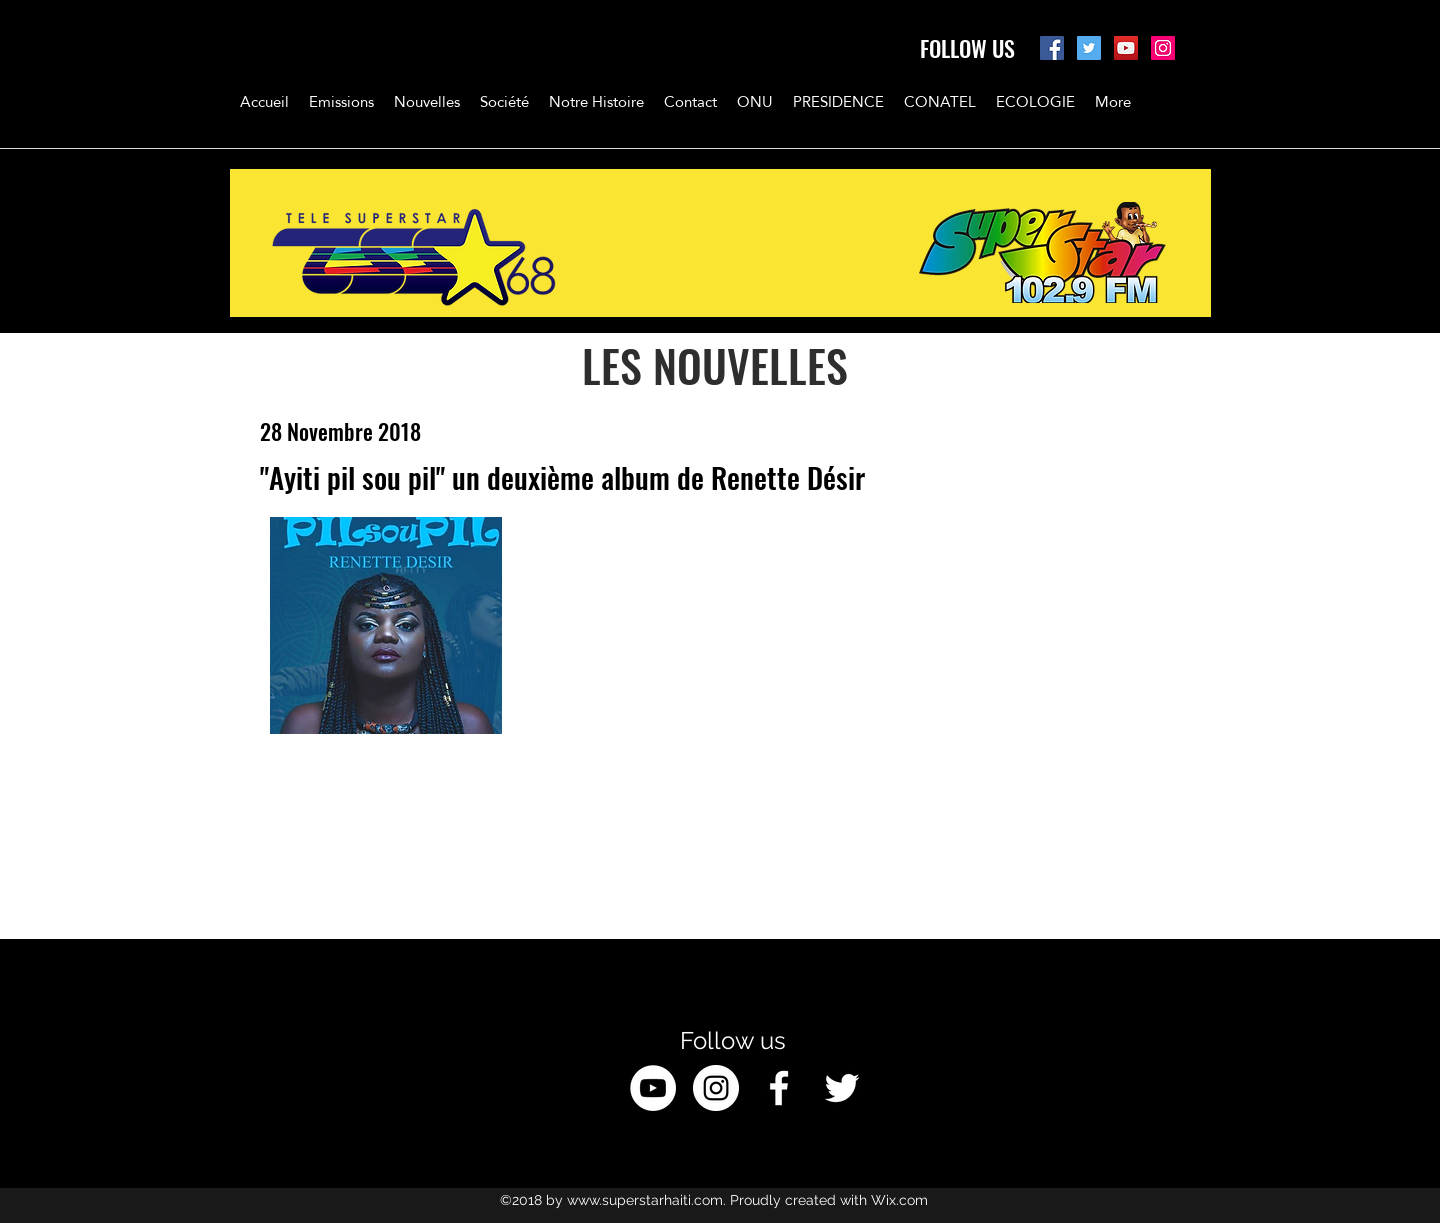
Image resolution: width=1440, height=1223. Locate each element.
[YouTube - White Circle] (653, 1088)
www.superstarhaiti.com (645, 1200)
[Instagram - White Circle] (716, 1088)
